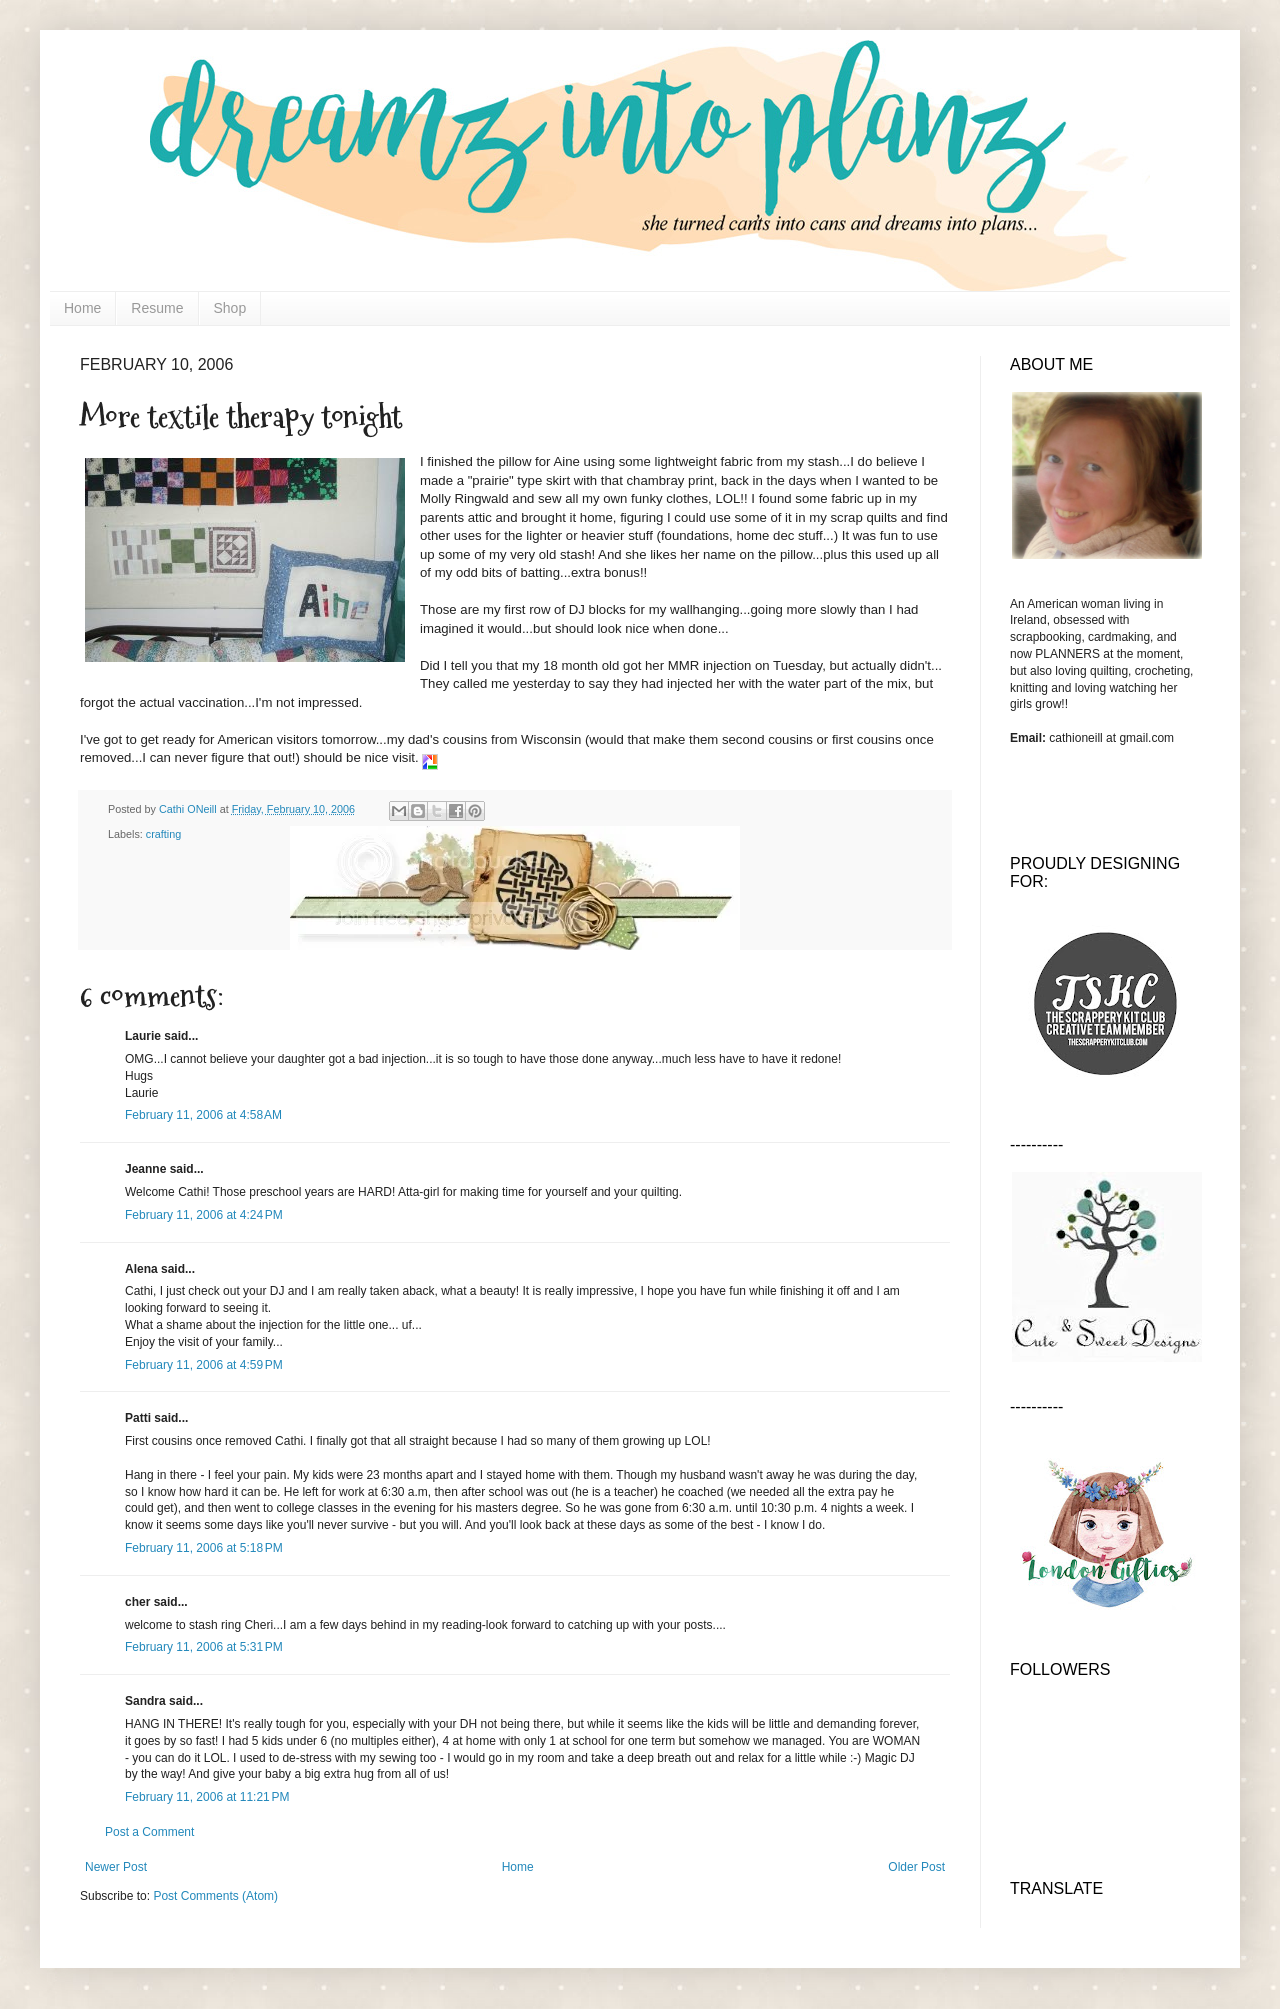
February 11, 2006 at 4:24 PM (204, 1215)
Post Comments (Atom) (215, 1896)
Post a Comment (149, 1832)
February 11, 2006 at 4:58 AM (203, 1115)
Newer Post (116, 1867)
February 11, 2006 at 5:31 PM (204, 1647)
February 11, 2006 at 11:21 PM (207, 1797)
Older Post (916, 1867)
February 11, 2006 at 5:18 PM (204, 1548)
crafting (163, 834)
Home (82, 308)
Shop (230, 308)
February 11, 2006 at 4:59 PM (204, 1365)
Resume (157, 308)
